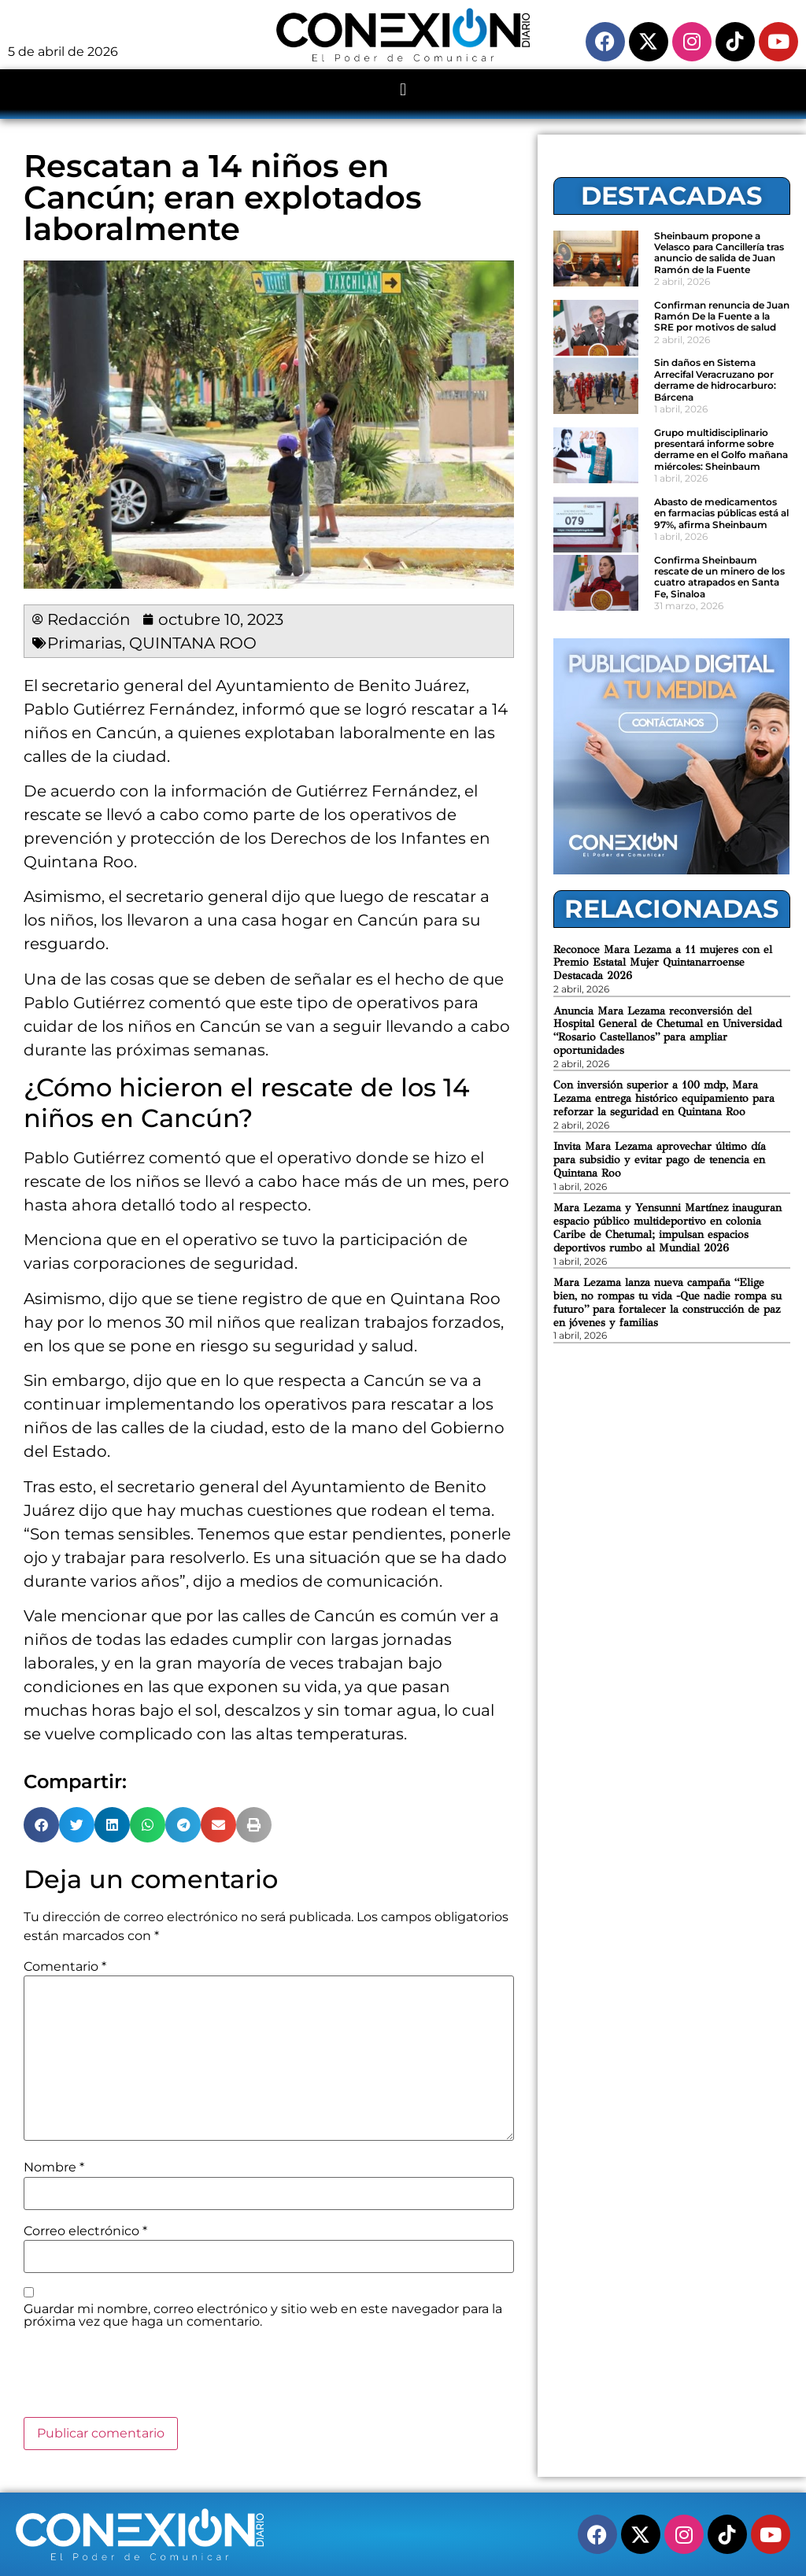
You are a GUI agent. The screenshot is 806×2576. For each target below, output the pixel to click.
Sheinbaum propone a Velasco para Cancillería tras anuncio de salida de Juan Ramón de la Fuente (719, 252)
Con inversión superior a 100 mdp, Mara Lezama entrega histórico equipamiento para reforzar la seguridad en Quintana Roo (664, 1098)
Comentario (65, 1967)
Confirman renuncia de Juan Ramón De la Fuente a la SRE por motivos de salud (721, 316)
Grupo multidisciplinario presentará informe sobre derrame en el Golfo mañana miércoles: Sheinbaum (721, 449)
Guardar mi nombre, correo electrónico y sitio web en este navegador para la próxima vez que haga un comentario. (263, 2315)
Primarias (84, 643)
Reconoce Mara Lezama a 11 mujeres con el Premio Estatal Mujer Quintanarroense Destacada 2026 (662, 963)
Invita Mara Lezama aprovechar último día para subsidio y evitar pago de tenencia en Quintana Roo (659, 1160)
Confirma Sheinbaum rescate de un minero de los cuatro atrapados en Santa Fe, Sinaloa (719, 577)
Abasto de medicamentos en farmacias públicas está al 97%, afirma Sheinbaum (721, 513)
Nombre (54, 2167)
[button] (402, 90)
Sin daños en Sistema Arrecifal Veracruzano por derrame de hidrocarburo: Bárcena (715, 379)
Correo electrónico (85, 2231)
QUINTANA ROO (193, 643)
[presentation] (143, 2378)
